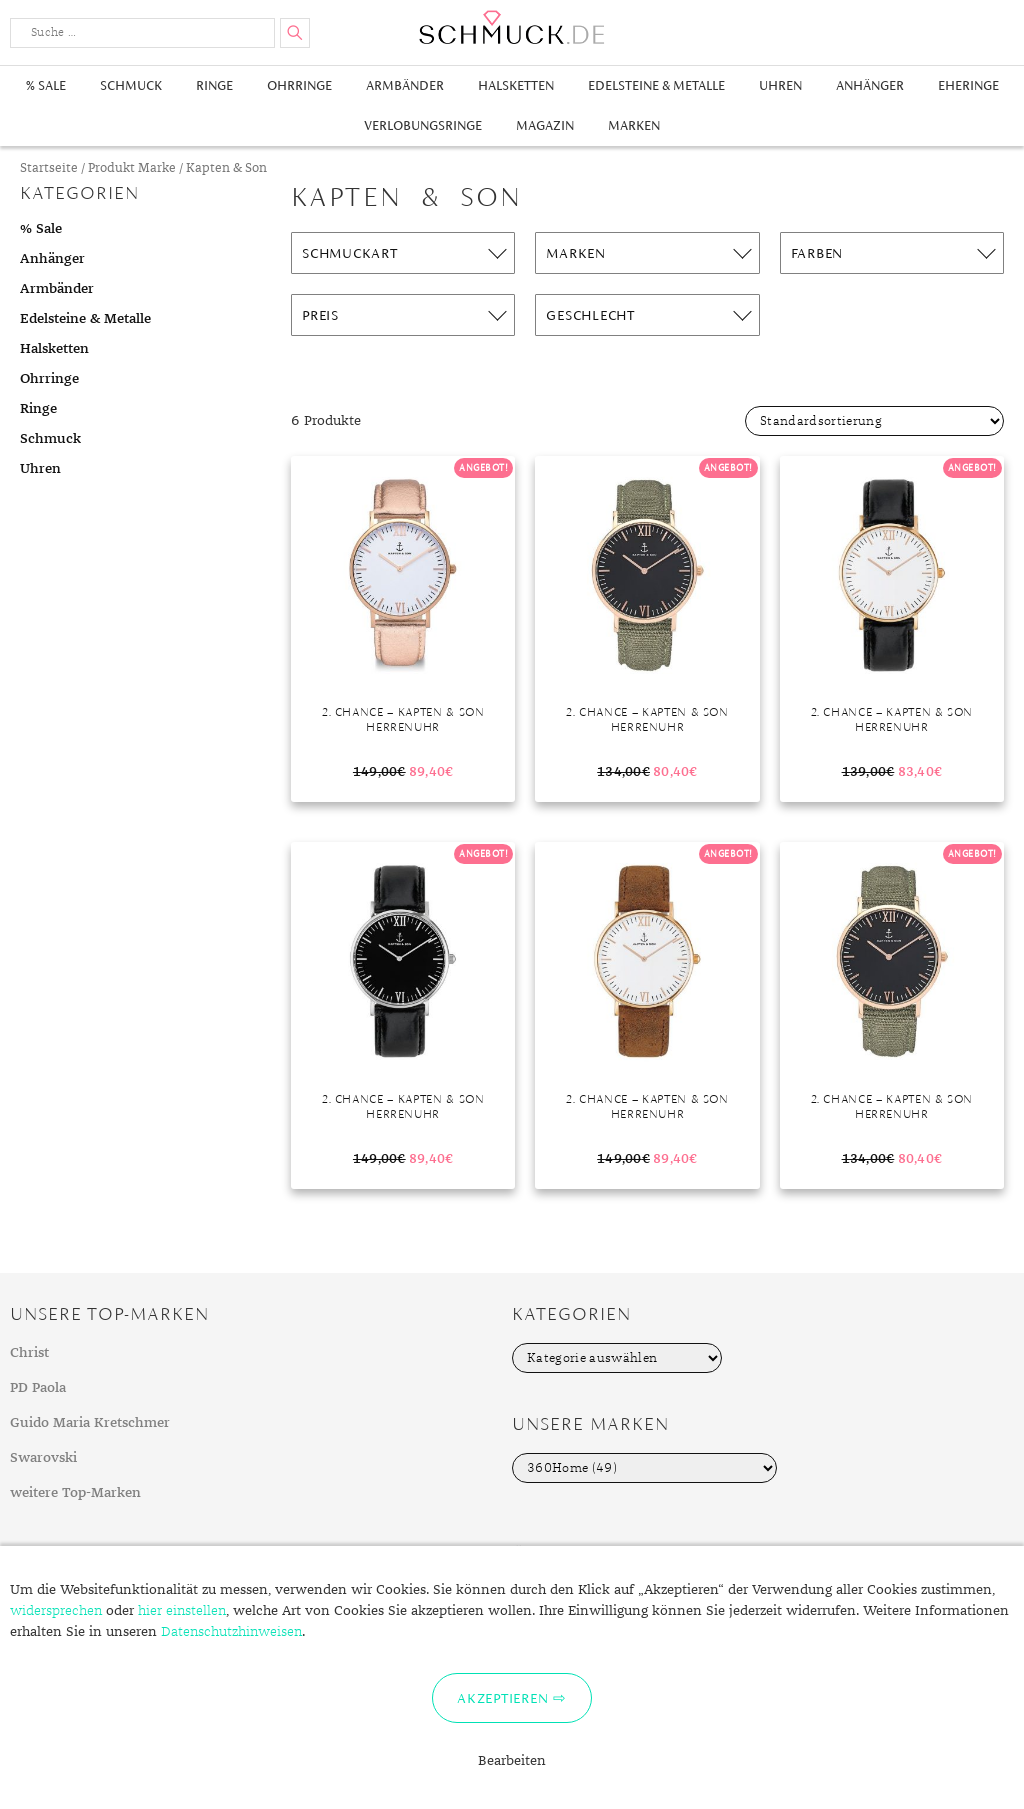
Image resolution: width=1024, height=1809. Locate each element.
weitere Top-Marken (75, 1493)
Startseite (49, 168)
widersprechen (56, 1611)
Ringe (214, 85)
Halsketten (516, 85)
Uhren (780, 85)
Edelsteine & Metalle (656, 85)
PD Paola (38, 1388)
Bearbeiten (512, 1761)
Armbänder (405, 85)
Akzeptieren (502, 1698)
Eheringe (968, 85)
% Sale (46, 85)
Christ (29, 1353)
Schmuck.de (512, 27)
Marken (634, 125)
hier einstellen (182, 1611)
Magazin (545, 125)
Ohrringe (299, 85)
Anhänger (870, 85)
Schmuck (131, 85)
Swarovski (43, 1458)
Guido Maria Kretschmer (90, 1423)
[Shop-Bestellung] (874, 421)
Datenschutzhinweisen (231, 1632)
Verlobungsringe (423, 125)
